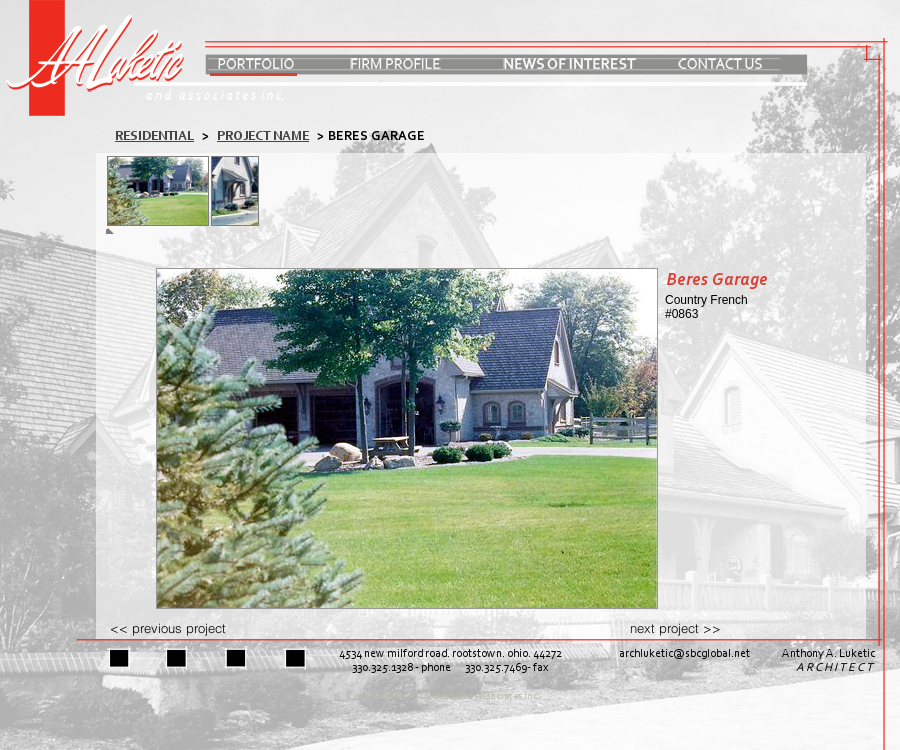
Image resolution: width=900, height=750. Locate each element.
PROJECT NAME (263, 136)
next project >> (675, 628)
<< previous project (168, 628)
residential (154, 136)
